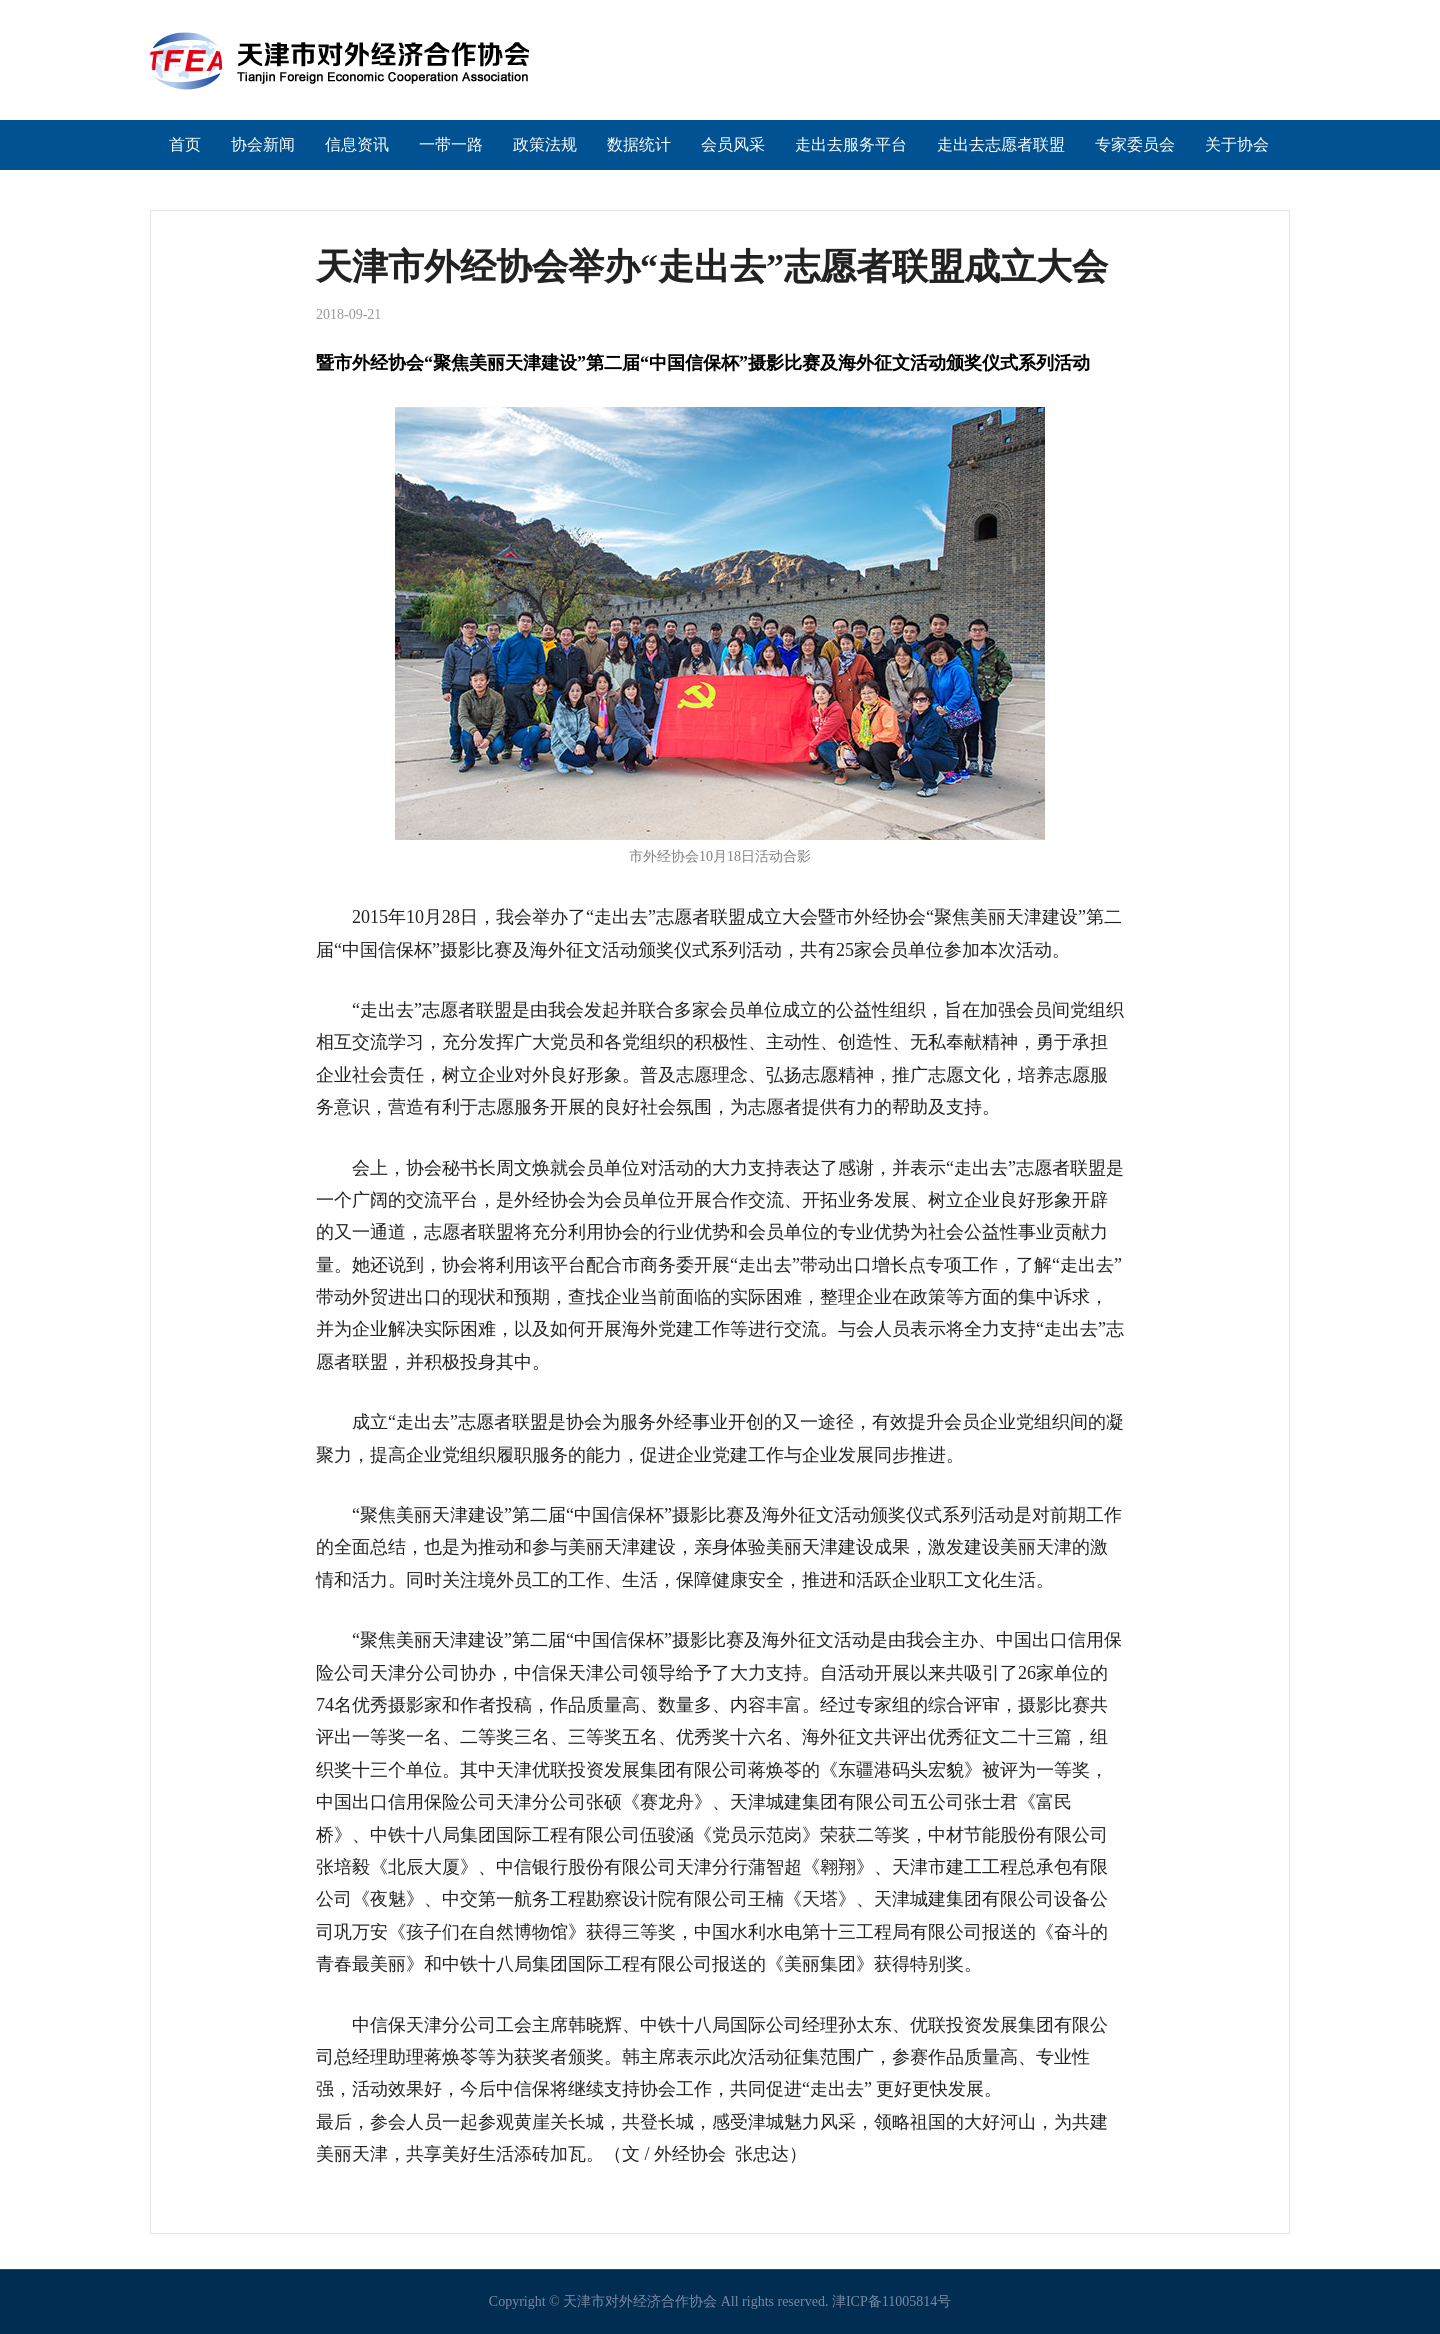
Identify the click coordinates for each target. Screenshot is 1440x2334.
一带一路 (451, 144)
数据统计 (639, 144)
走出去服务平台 (851, 144)
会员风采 (733, 144)
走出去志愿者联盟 (1001, 144)
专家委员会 (1135, 144)
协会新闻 (263, 144)
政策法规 (545, 144)
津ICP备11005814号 (891, 2301)
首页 (185, 144)
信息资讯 (357, 144)
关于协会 (1237, 144)
